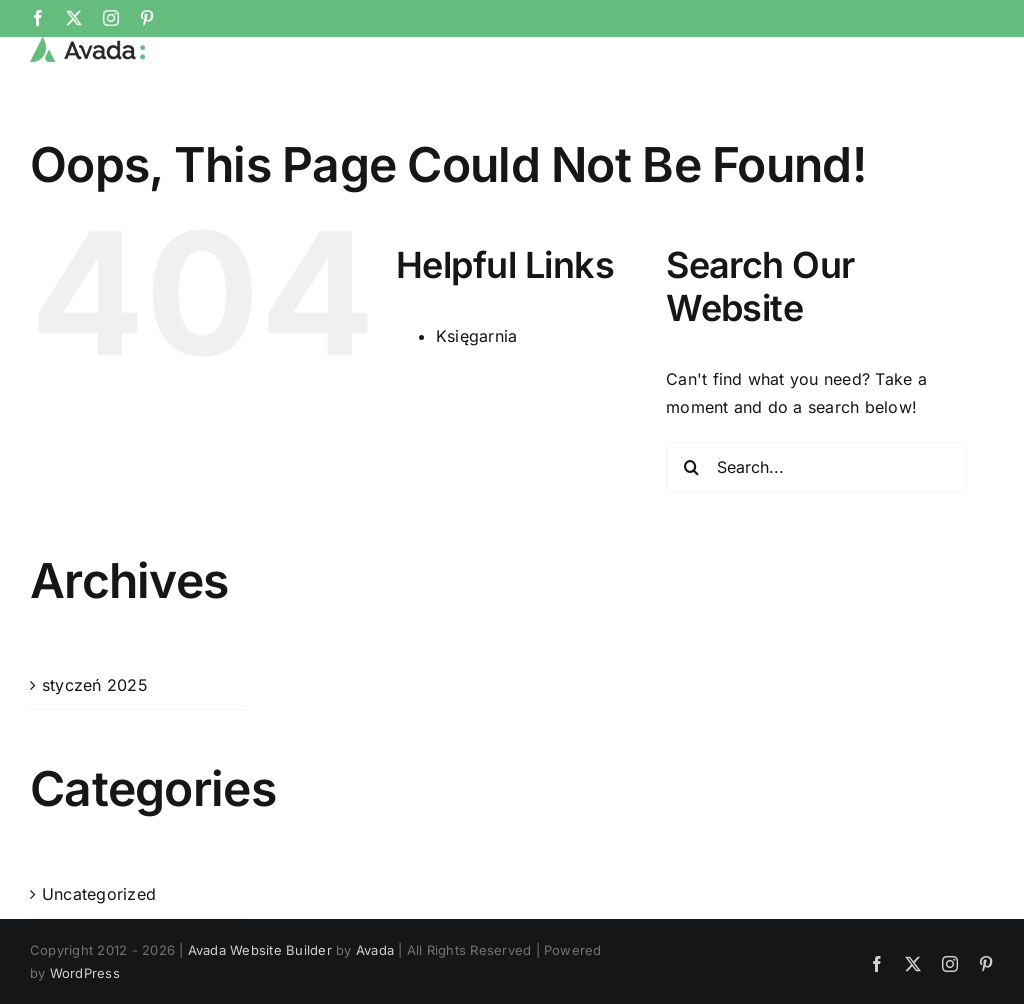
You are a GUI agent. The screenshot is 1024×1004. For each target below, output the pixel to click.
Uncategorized (99, 960)
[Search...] (816, 533)
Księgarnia (476, 403)
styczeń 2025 (95, 751)
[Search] (691, 533)
